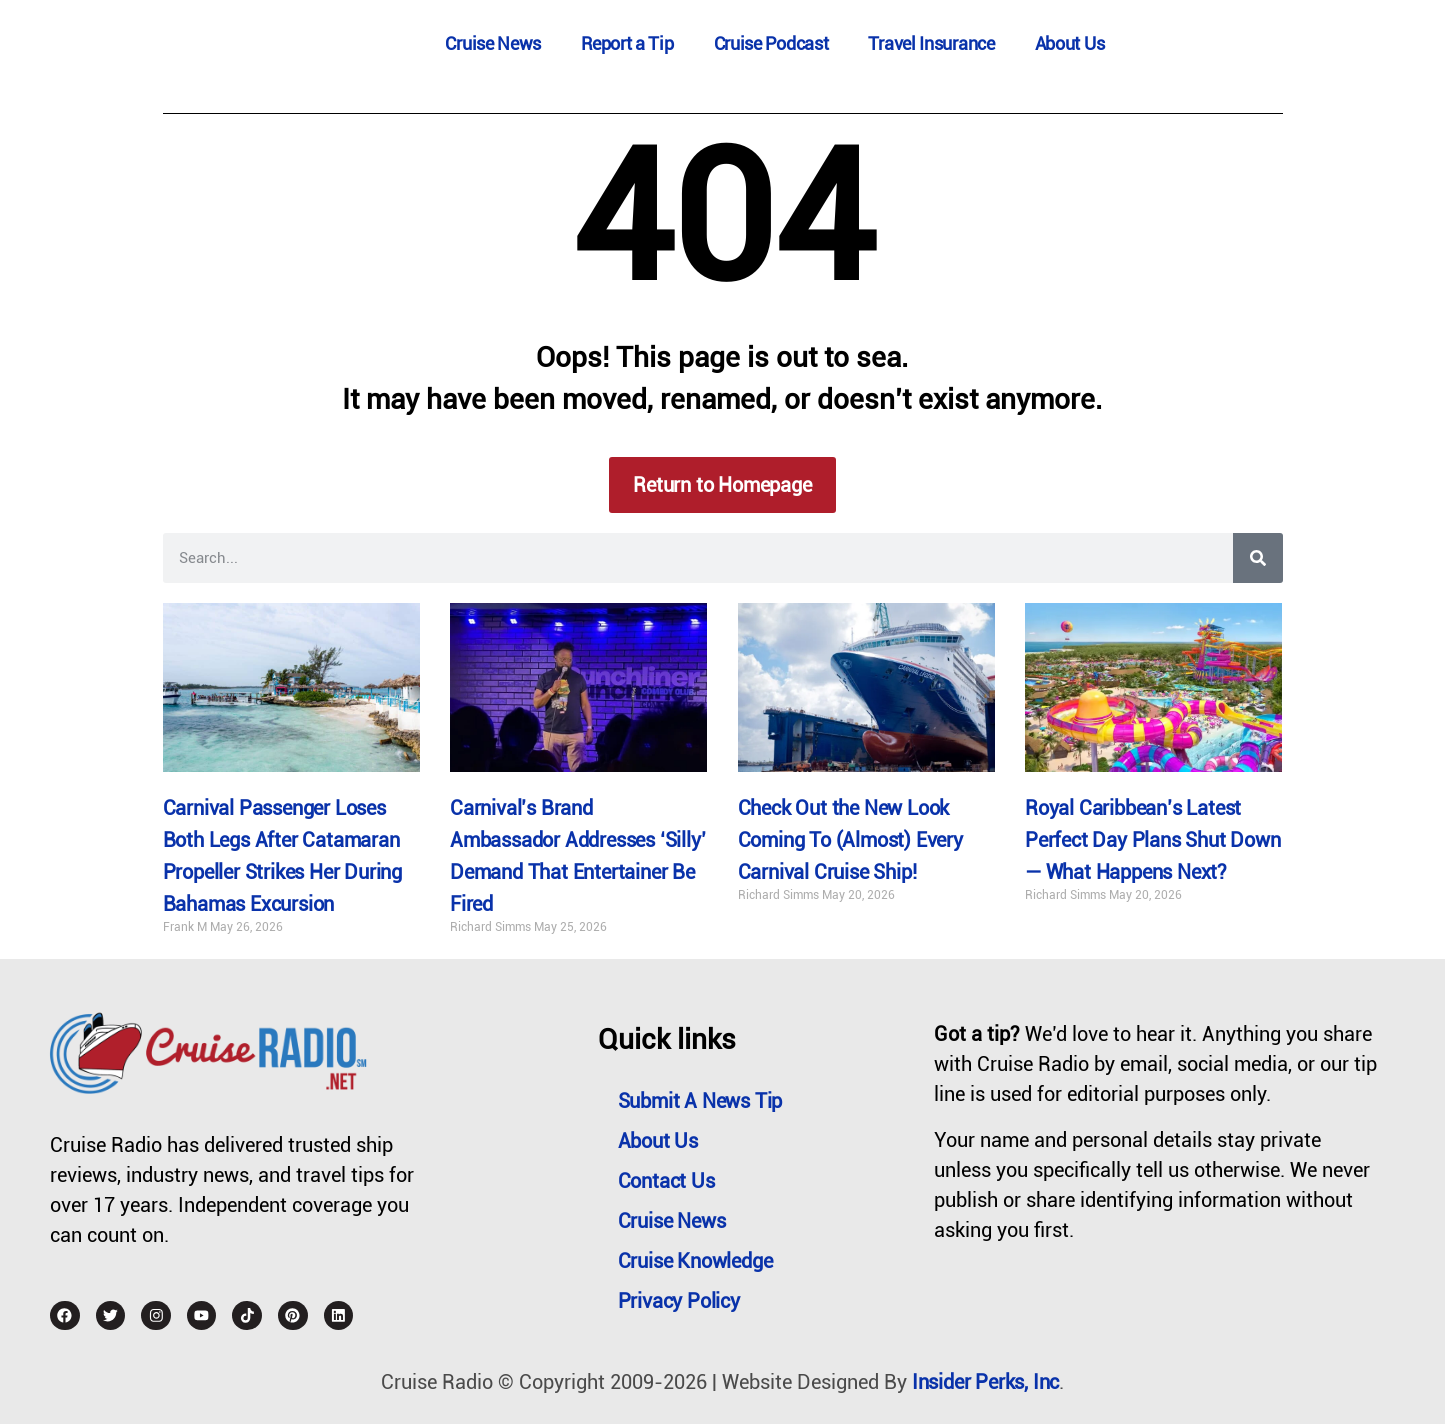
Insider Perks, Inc (985, 1383)
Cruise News (493, 43)
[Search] (1258, 558)
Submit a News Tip (700, 1101)
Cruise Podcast (771, 43)
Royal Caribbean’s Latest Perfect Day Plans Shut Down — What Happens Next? (1153, 841)
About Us (1070, 43)
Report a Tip (627, 43)
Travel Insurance (931, 43)
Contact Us (666, 1181)
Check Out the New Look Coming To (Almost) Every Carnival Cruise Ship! (850, 841)
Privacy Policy (679, 1301)
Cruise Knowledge (695, 1261)
